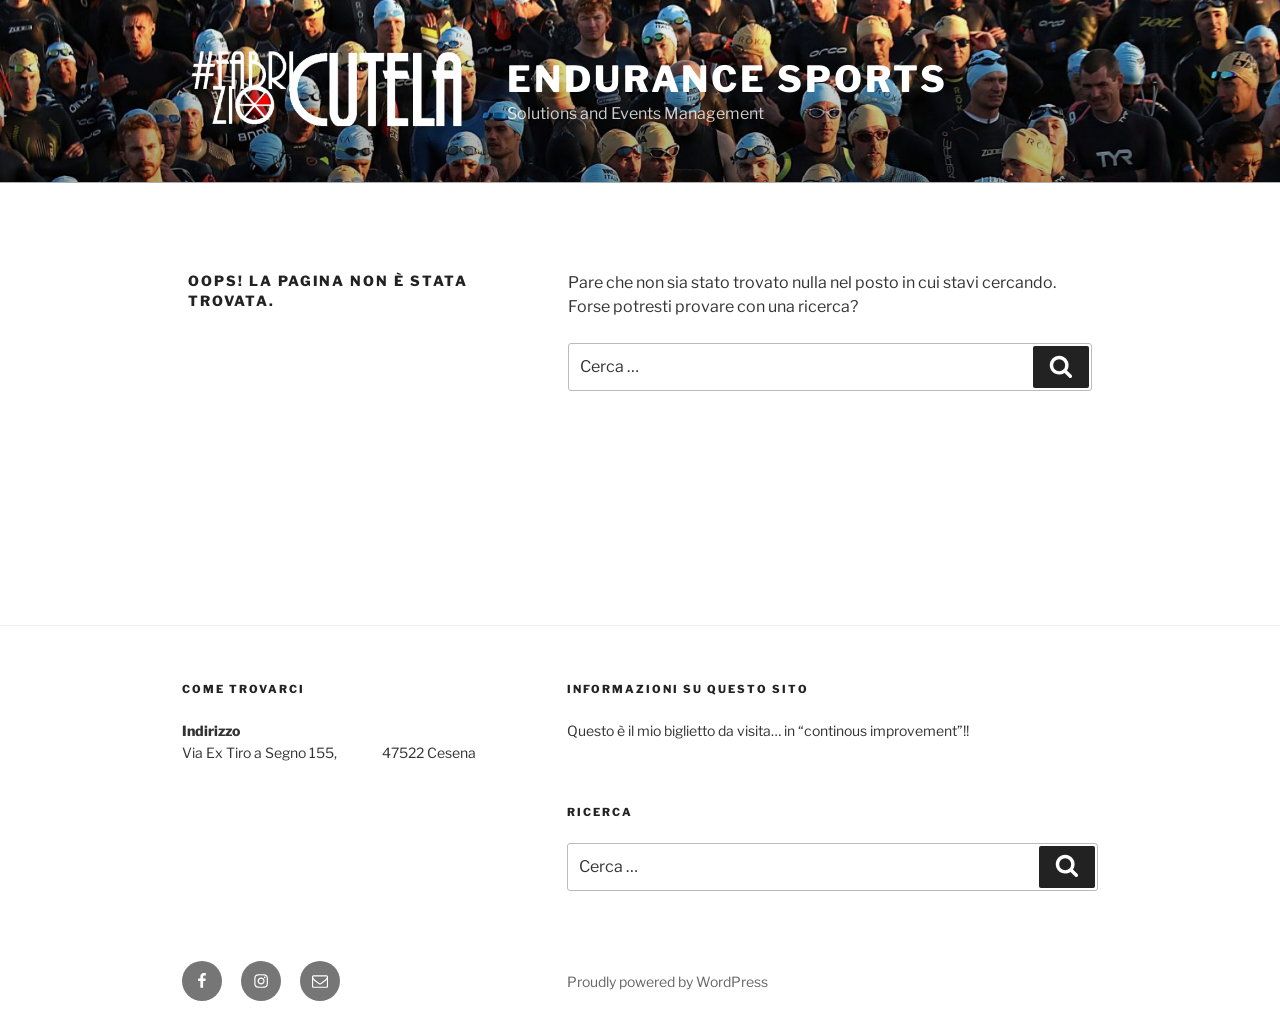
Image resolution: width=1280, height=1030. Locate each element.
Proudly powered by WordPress (667, 981)
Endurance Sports (727, 79)
